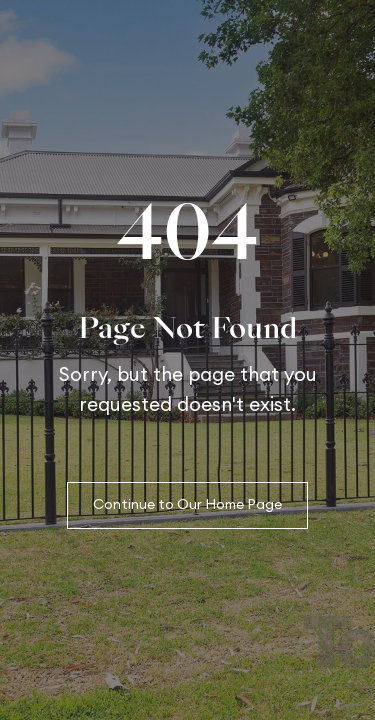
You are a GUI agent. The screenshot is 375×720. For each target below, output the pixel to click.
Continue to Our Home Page (187, 505)
